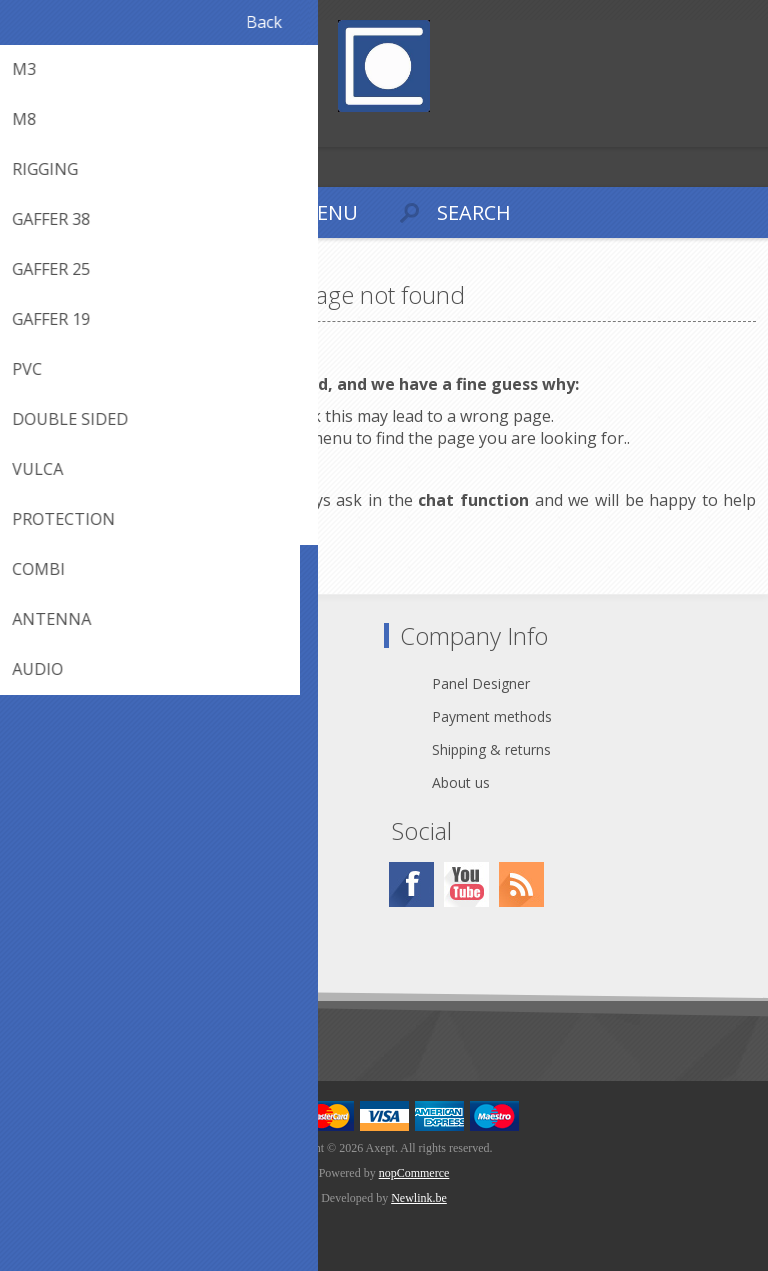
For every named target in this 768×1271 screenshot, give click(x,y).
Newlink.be (419, 1198)
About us (461, 782)
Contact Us (94, 683)
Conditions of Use (116, 944)
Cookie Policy (101, 911)
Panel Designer (481, 683)
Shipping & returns (491, 749)
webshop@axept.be (121, 716)
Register (19, 129)
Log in (58, 129)
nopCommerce (414, 1173)
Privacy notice (103, 878)
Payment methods (492, 716)
